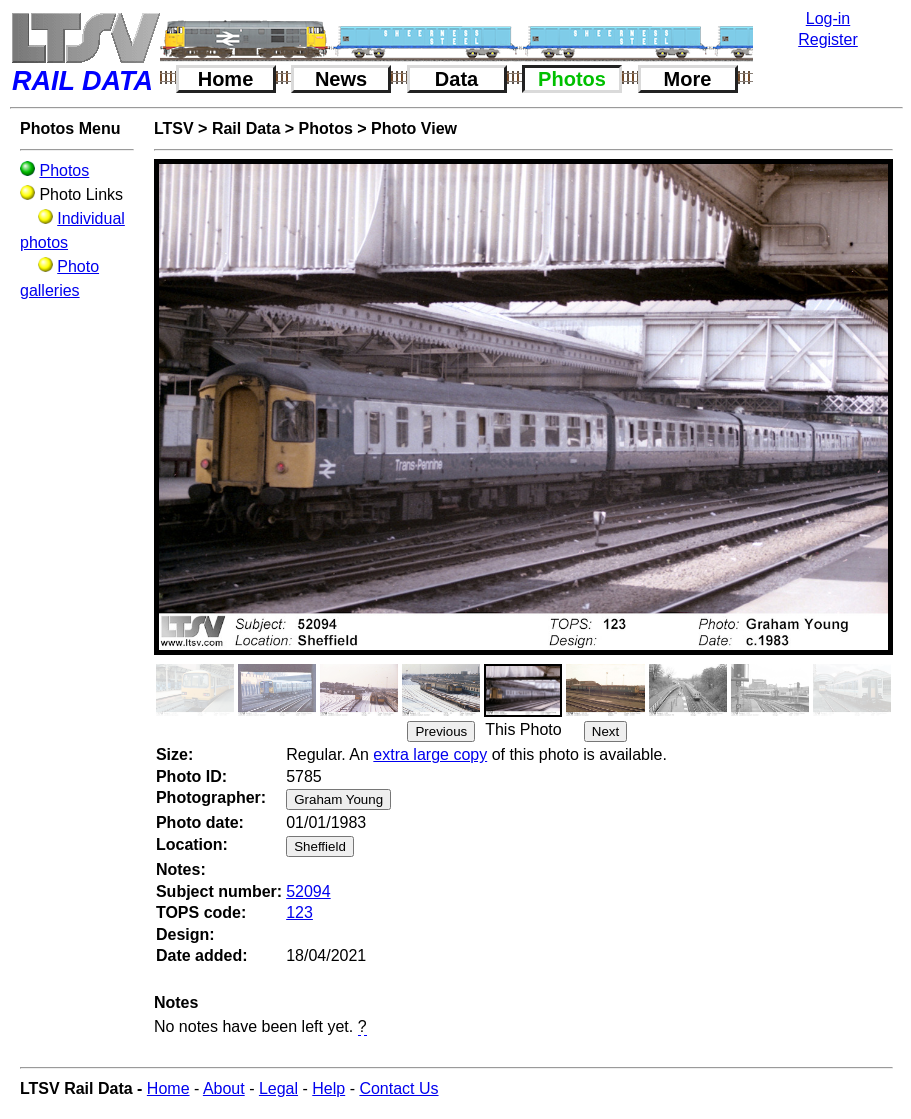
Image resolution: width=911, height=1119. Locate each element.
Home (226, 79)
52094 (308, 891)
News (341, 79)
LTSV (174, 128)
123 (299, 912)
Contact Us (398, 1088)
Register (828, 39)
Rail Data (246, 128)
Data (456, 79)
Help (328, 1088)
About (224, 1088)
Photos (572, 79)
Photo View (414, 128)
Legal (278, 1088)
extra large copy (430, 754)
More (688, 79)
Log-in (828, 18)
